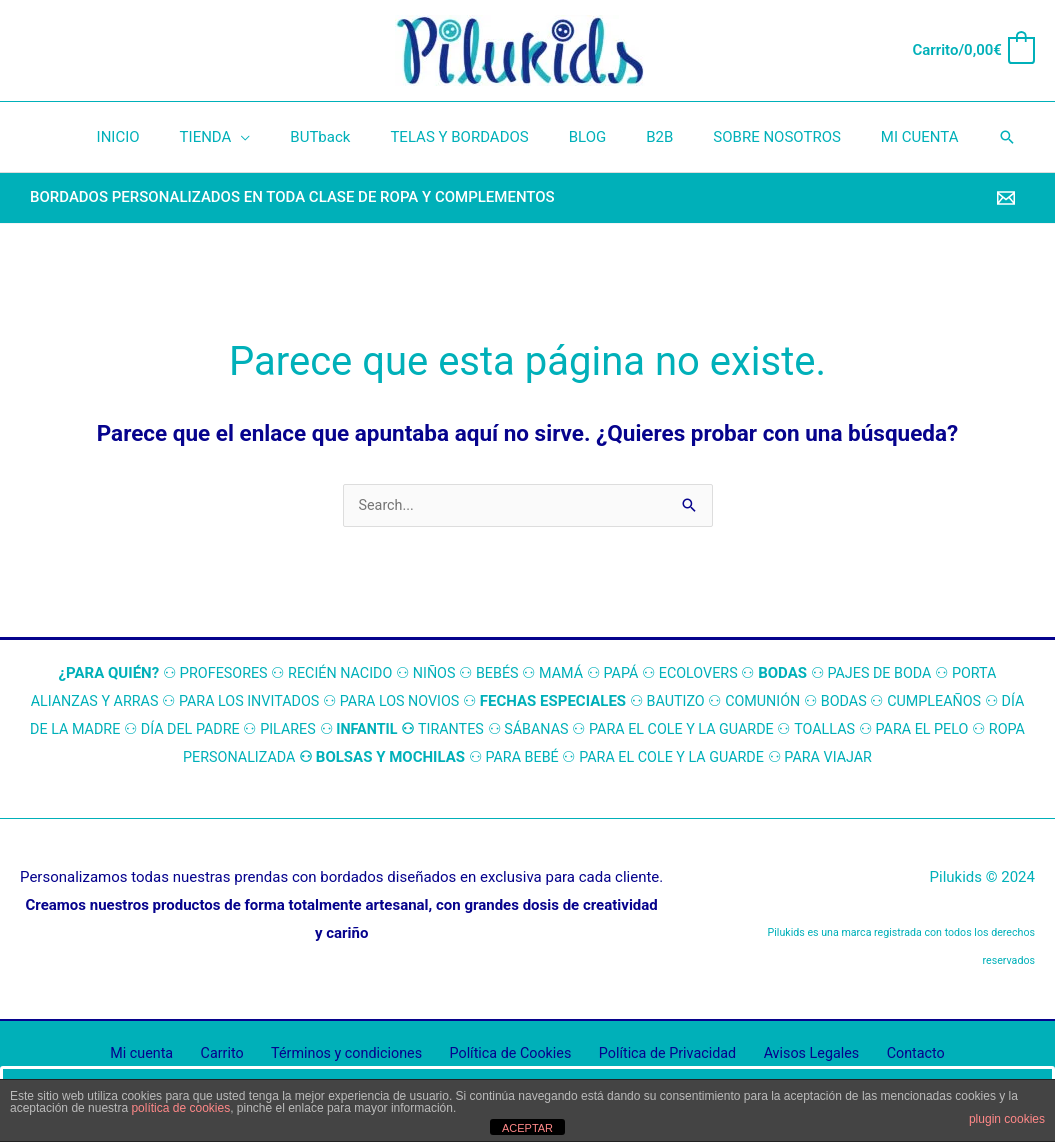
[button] (967, 137)
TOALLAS (879, 730)
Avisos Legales (797, 1055)
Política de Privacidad (660, 1055)
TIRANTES (490, 730)
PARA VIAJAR (866, 758)
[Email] (1006, 198)
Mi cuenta (165, 1055)
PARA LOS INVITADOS (256, 702)
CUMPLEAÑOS (960, 702)
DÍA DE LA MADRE (88, 730)
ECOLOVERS (703, 674)
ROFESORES (217, 674)
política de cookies (180, 1108)
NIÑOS (430, 674)
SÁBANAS (579, 730)
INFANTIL (404, 730)
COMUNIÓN (783, 702)
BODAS (867, 702)
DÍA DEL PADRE (221, 730)
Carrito (235, 1055)
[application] (265, 137)
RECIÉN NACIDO (332, 674)
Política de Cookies (510, 1055)
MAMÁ (561, 674)
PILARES (322, 730)
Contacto (892, 1055)
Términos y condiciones (352, 1055)
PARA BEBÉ (547, 758)
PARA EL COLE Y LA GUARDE (730, 730)
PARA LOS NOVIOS (412, 702)
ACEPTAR (527, 1128)
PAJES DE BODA (888, 674)
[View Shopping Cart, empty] (973, 50)
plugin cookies (1007, 1119)
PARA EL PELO (979, 730)
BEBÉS (495, 674)
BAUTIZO (692, 702)
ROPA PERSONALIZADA (239, 758)
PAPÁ (623, 674)
